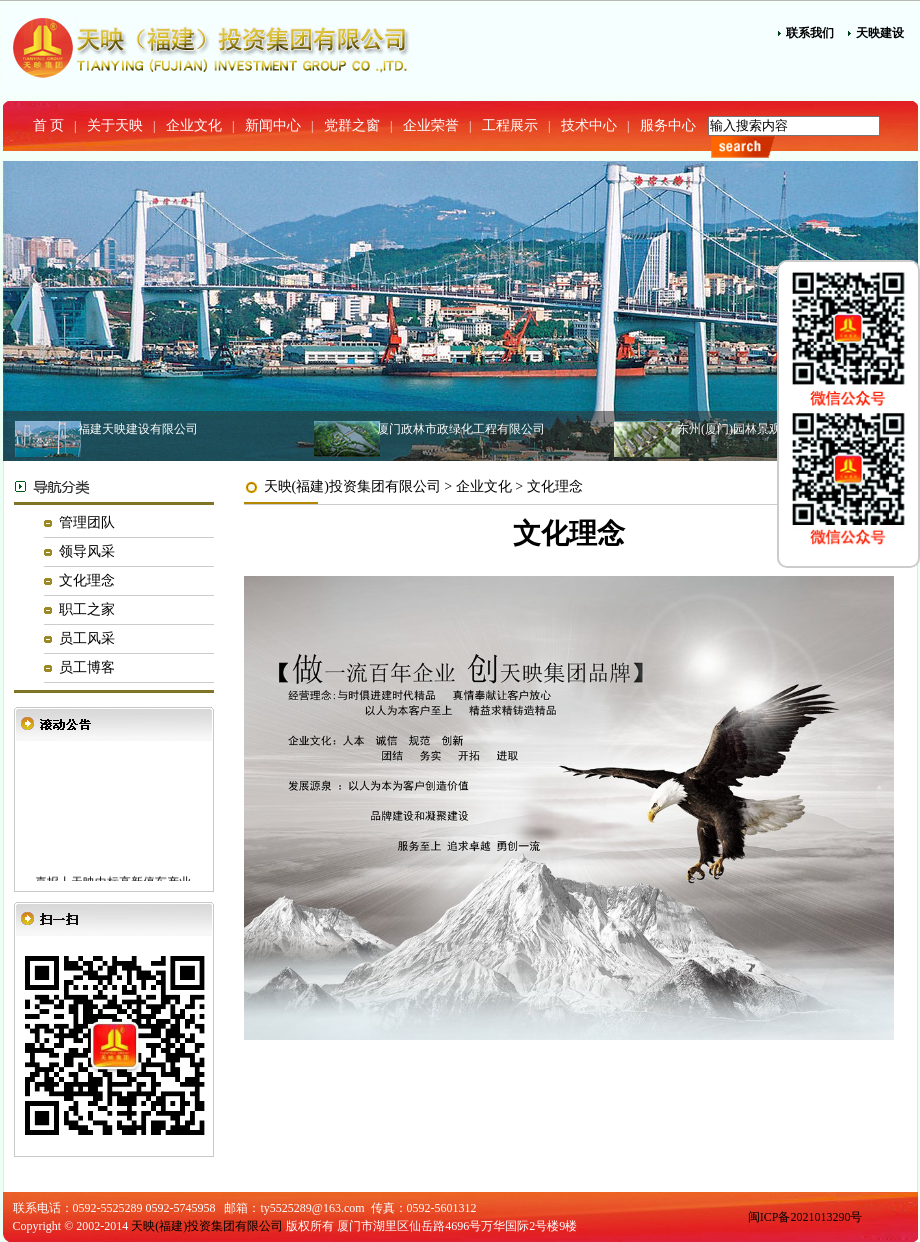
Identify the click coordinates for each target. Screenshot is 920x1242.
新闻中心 (273, 125)
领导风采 (87, 551)
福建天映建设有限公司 (138, 429)
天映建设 (880, 33)
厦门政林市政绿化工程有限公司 (461, 429)
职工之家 (87, 609)
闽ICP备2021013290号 (805, 1217)
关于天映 (115, 125)
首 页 (49, 125)
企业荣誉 (431, 125)
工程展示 (510, 125)
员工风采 (87, 638)
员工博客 (87, 667)
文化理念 (87, 580)
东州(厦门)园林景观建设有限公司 (765, 429)
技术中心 (589, 125)
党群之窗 (352, 125)
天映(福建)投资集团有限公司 (352, 486)
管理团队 (87, 522)
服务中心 (668, 125)
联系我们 (810, 33)
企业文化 (194, 125)
